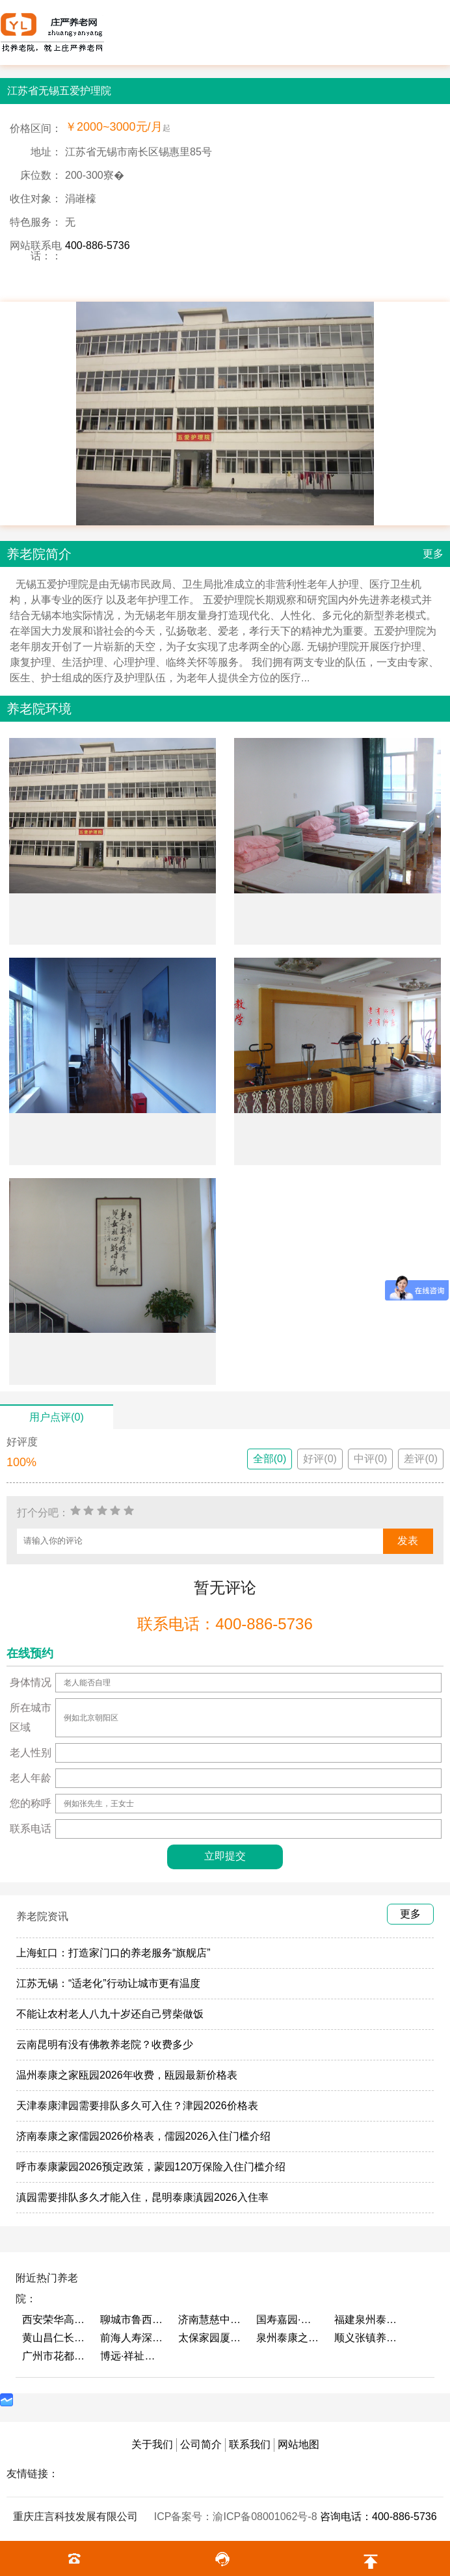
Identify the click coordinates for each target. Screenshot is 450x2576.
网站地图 (298, 2444)
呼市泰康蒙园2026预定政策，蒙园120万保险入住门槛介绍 (150, 2166)
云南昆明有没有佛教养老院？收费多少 (104, 2044)
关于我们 (152, 2444)
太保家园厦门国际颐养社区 (210, 2337)
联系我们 (250, 2444)
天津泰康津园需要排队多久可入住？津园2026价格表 (137, 2105)
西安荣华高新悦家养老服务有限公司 (54, 2319)
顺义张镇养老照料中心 (366, 2337)
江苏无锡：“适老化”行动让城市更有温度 (108, 1983)
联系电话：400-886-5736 (224, 1624)
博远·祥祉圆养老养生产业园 (132, 2355)
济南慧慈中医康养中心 (210, 2319)
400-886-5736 (97, 245)
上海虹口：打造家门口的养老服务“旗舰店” (113, 1952)
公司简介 (201, 2444)
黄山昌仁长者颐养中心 (54, 2337)
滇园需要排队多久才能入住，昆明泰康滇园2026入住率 (142, 2197)
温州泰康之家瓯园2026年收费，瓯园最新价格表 (126, 2075)
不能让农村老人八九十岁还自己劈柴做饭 (110, 2013)
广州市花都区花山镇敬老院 (54, 2355)
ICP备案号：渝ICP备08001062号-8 (237, 2516)
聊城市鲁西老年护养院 (132, 2319)
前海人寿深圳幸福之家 (132, 2337)
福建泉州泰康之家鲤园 (366, 2319)
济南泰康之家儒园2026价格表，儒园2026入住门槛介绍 (143, 2136)
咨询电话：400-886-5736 (378, 2516)
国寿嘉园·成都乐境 (288, 2319)
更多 (433, 553)
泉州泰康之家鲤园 (288, 2337)
